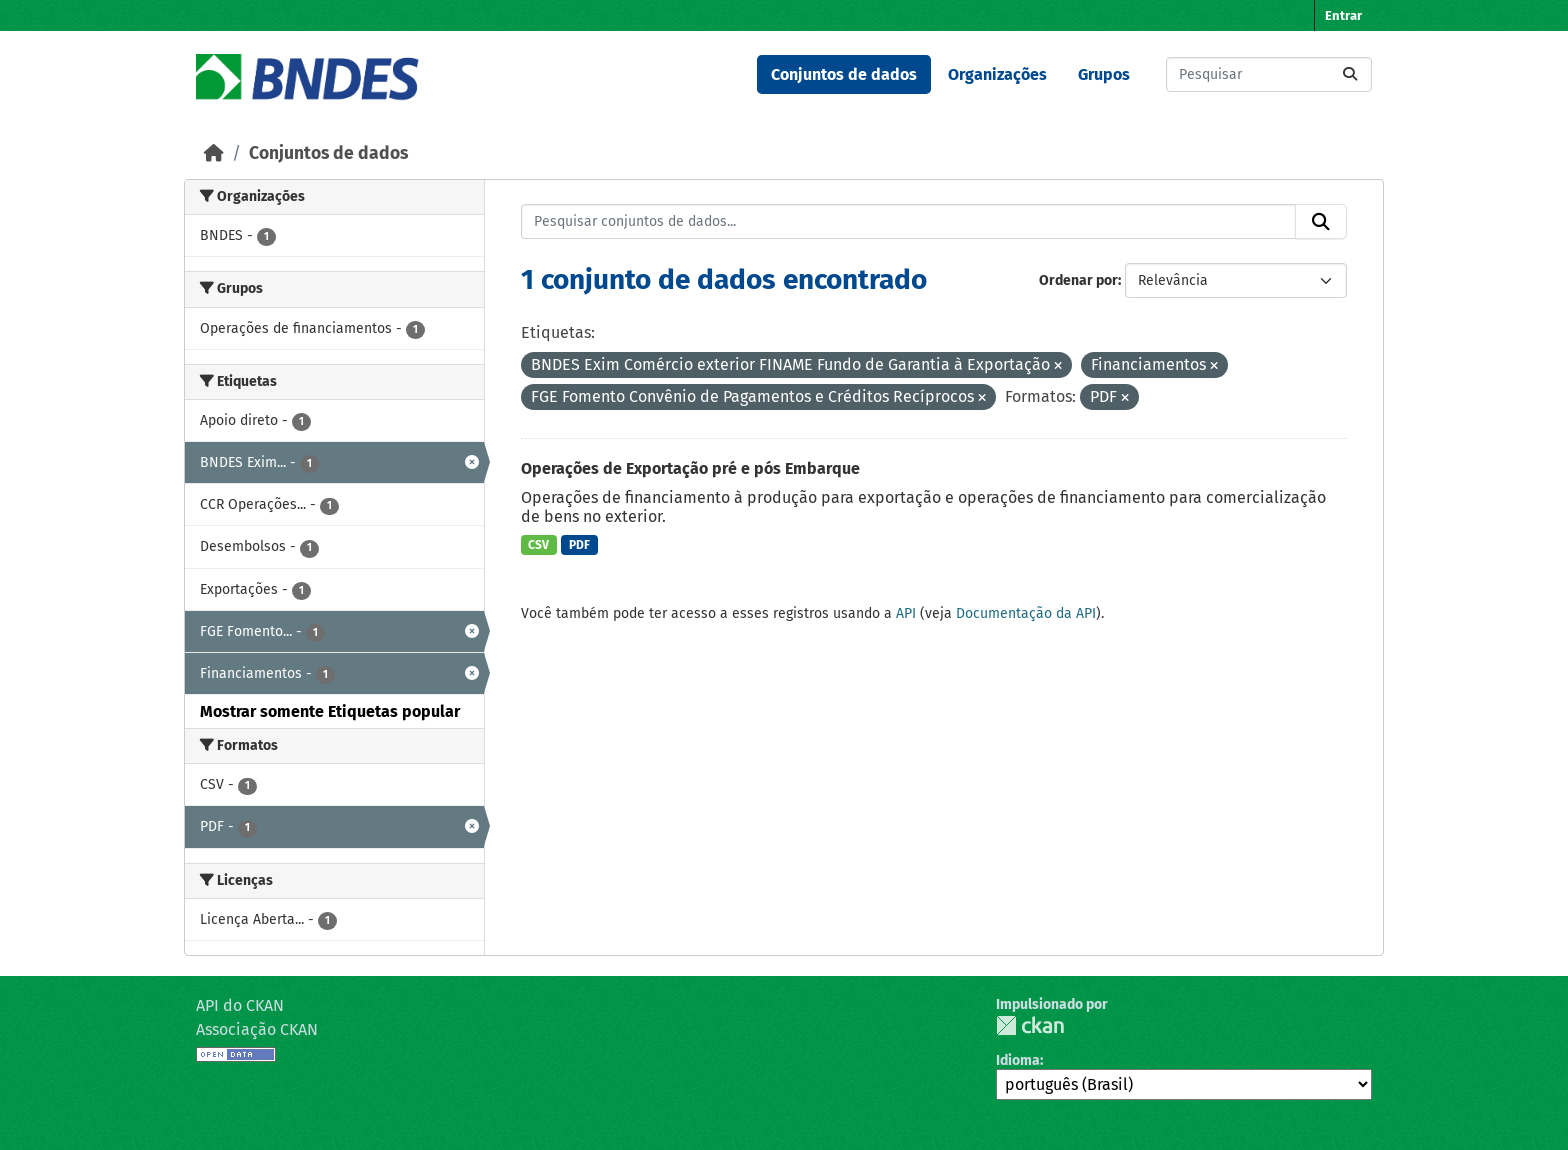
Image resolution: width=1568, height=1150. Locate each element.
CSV (538, 545)
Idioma (1018, 1060)
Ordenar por (1078, 280)
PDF (579, 545)
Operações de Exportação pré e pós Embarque (690, 468)
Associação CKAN (257, 1029)
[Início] (214, 153)
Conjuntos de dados (844, 74)
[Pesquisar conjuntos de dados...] (1269, 74)
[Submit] (1350, 74)
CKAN (1030, 1025)
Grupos (1104, 74)
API (906, 613)
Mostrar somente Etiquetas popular (330, 711)
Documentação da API (1026, 613)
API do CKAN (240, 1005)
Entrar (1343, 15)
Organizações (997, 74)
